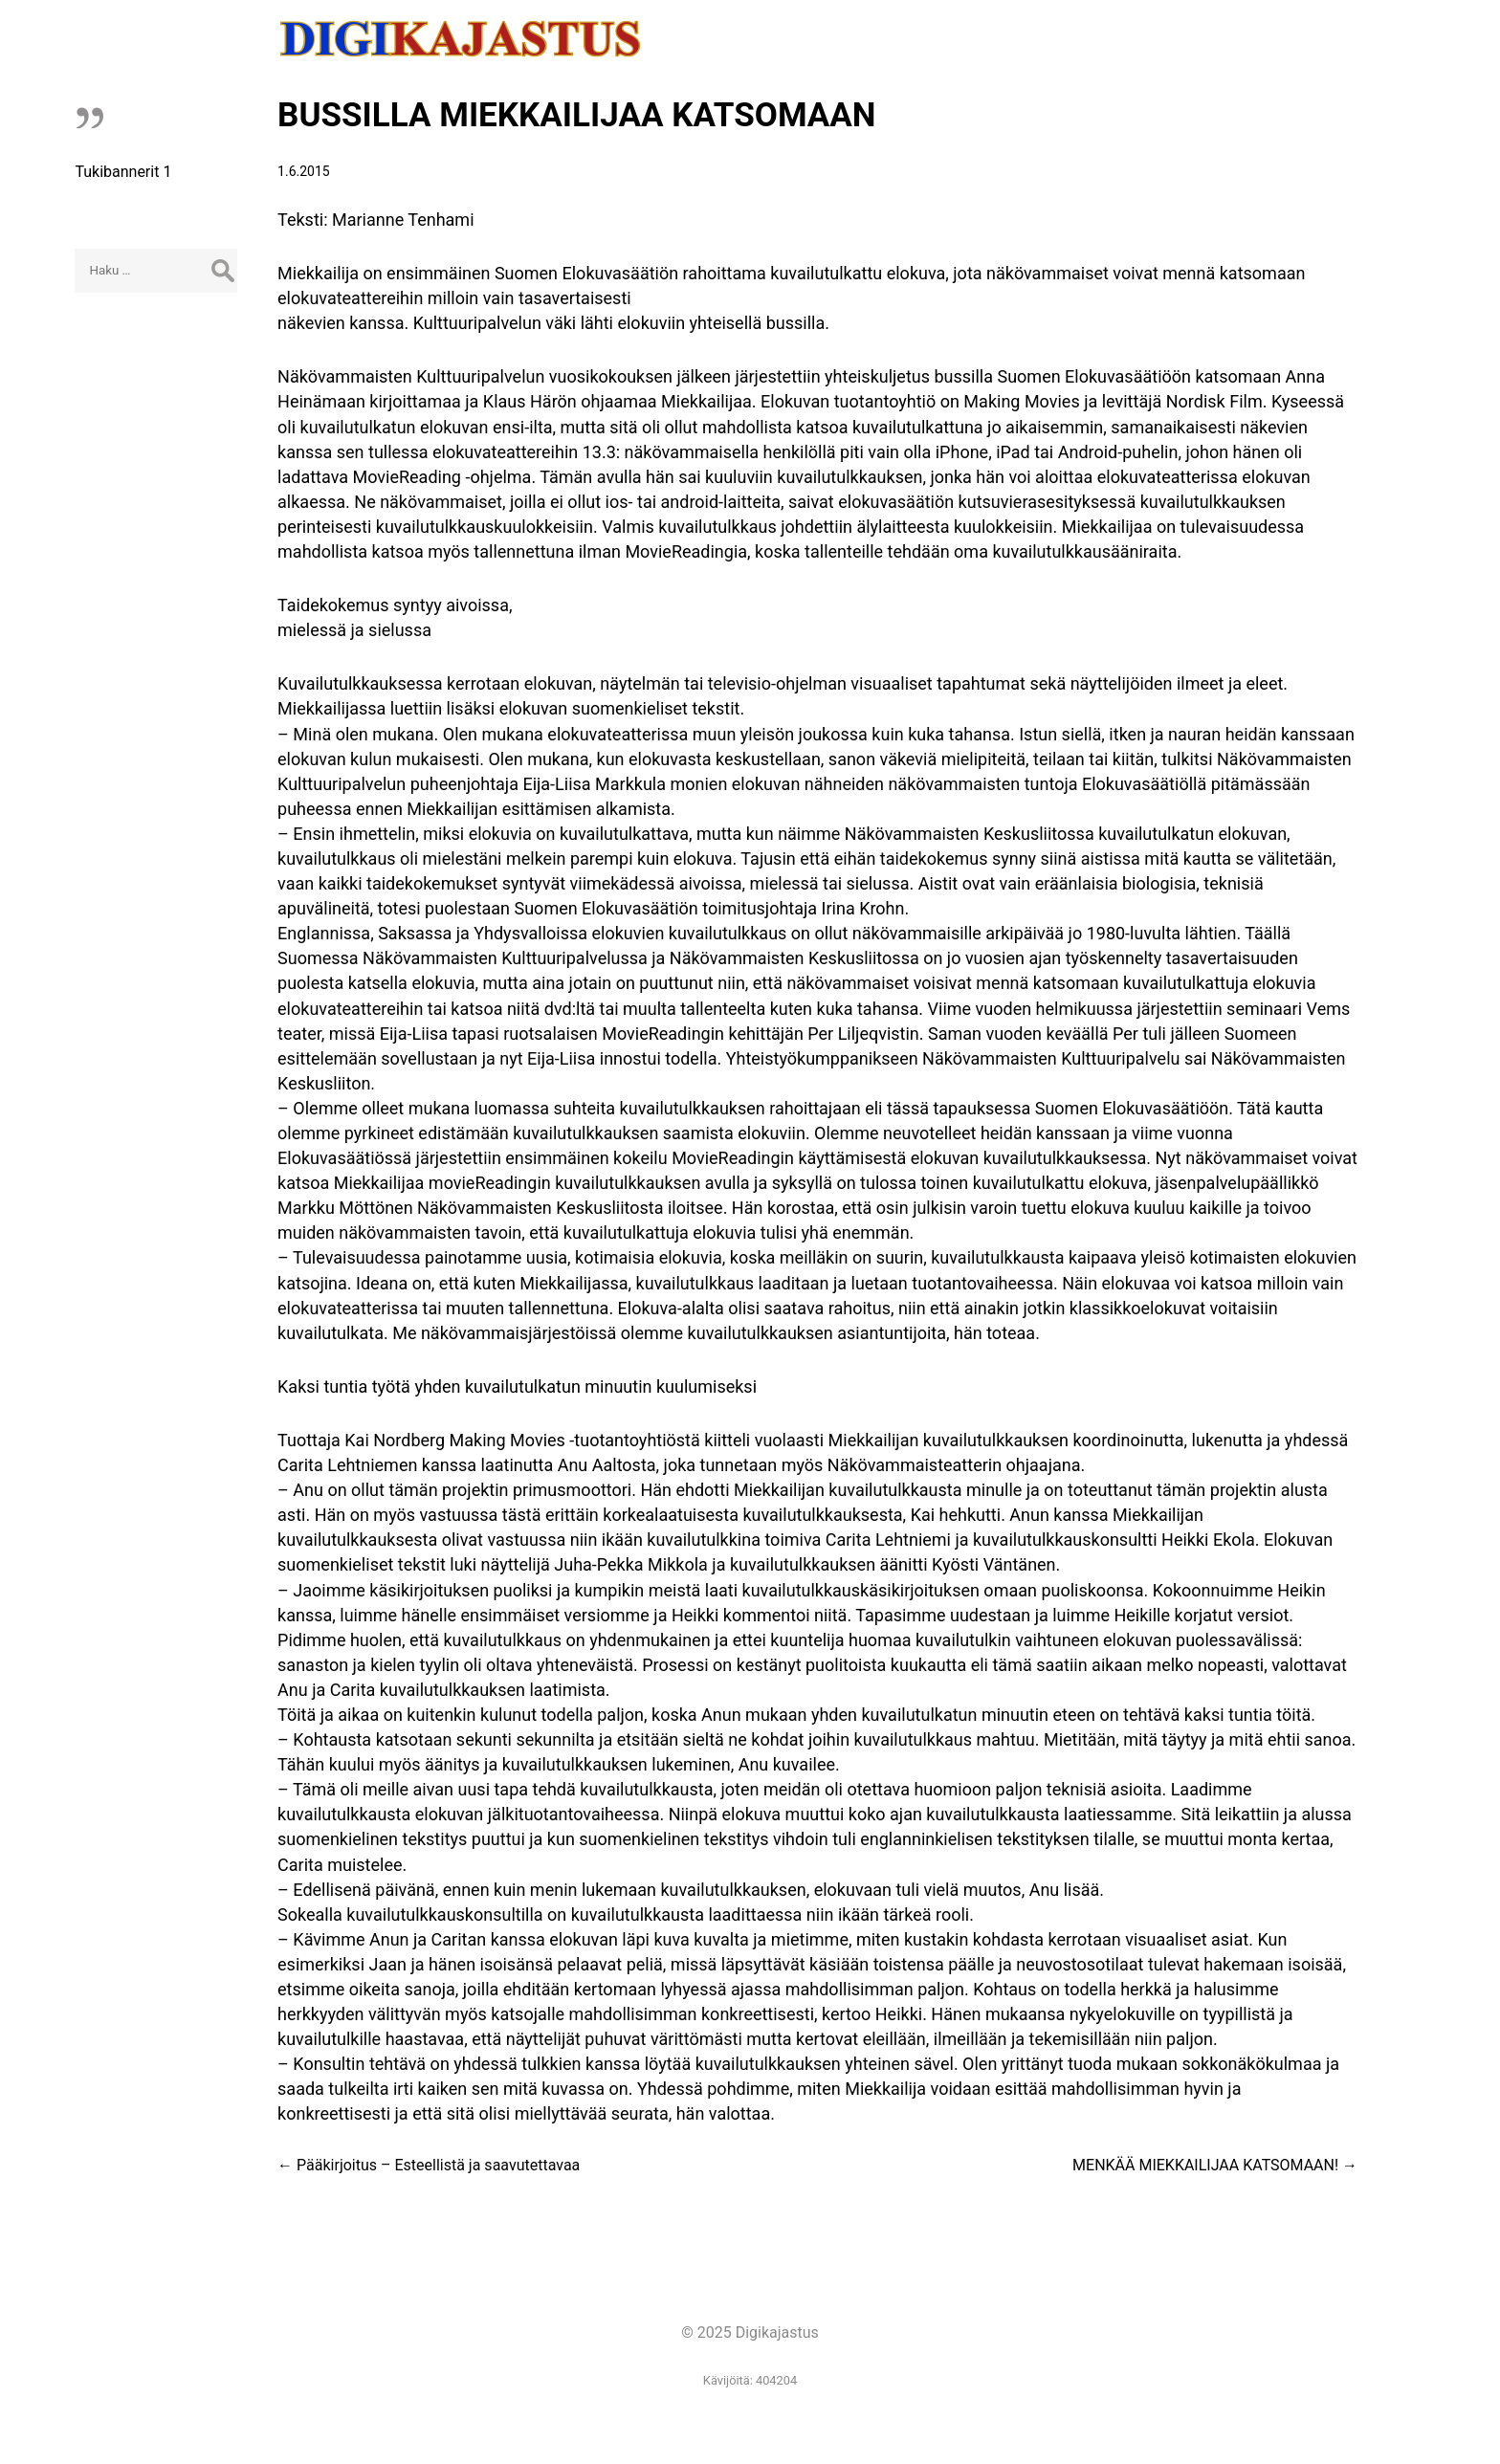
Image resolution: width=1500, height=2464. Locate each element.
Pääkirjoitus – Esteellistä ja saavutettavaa (428, 2165)
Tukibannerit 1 (123, 172)
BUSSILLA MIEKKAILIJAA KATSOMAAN (576, 115)
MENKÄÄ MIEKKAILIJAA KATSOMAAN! (1214, 2165)
